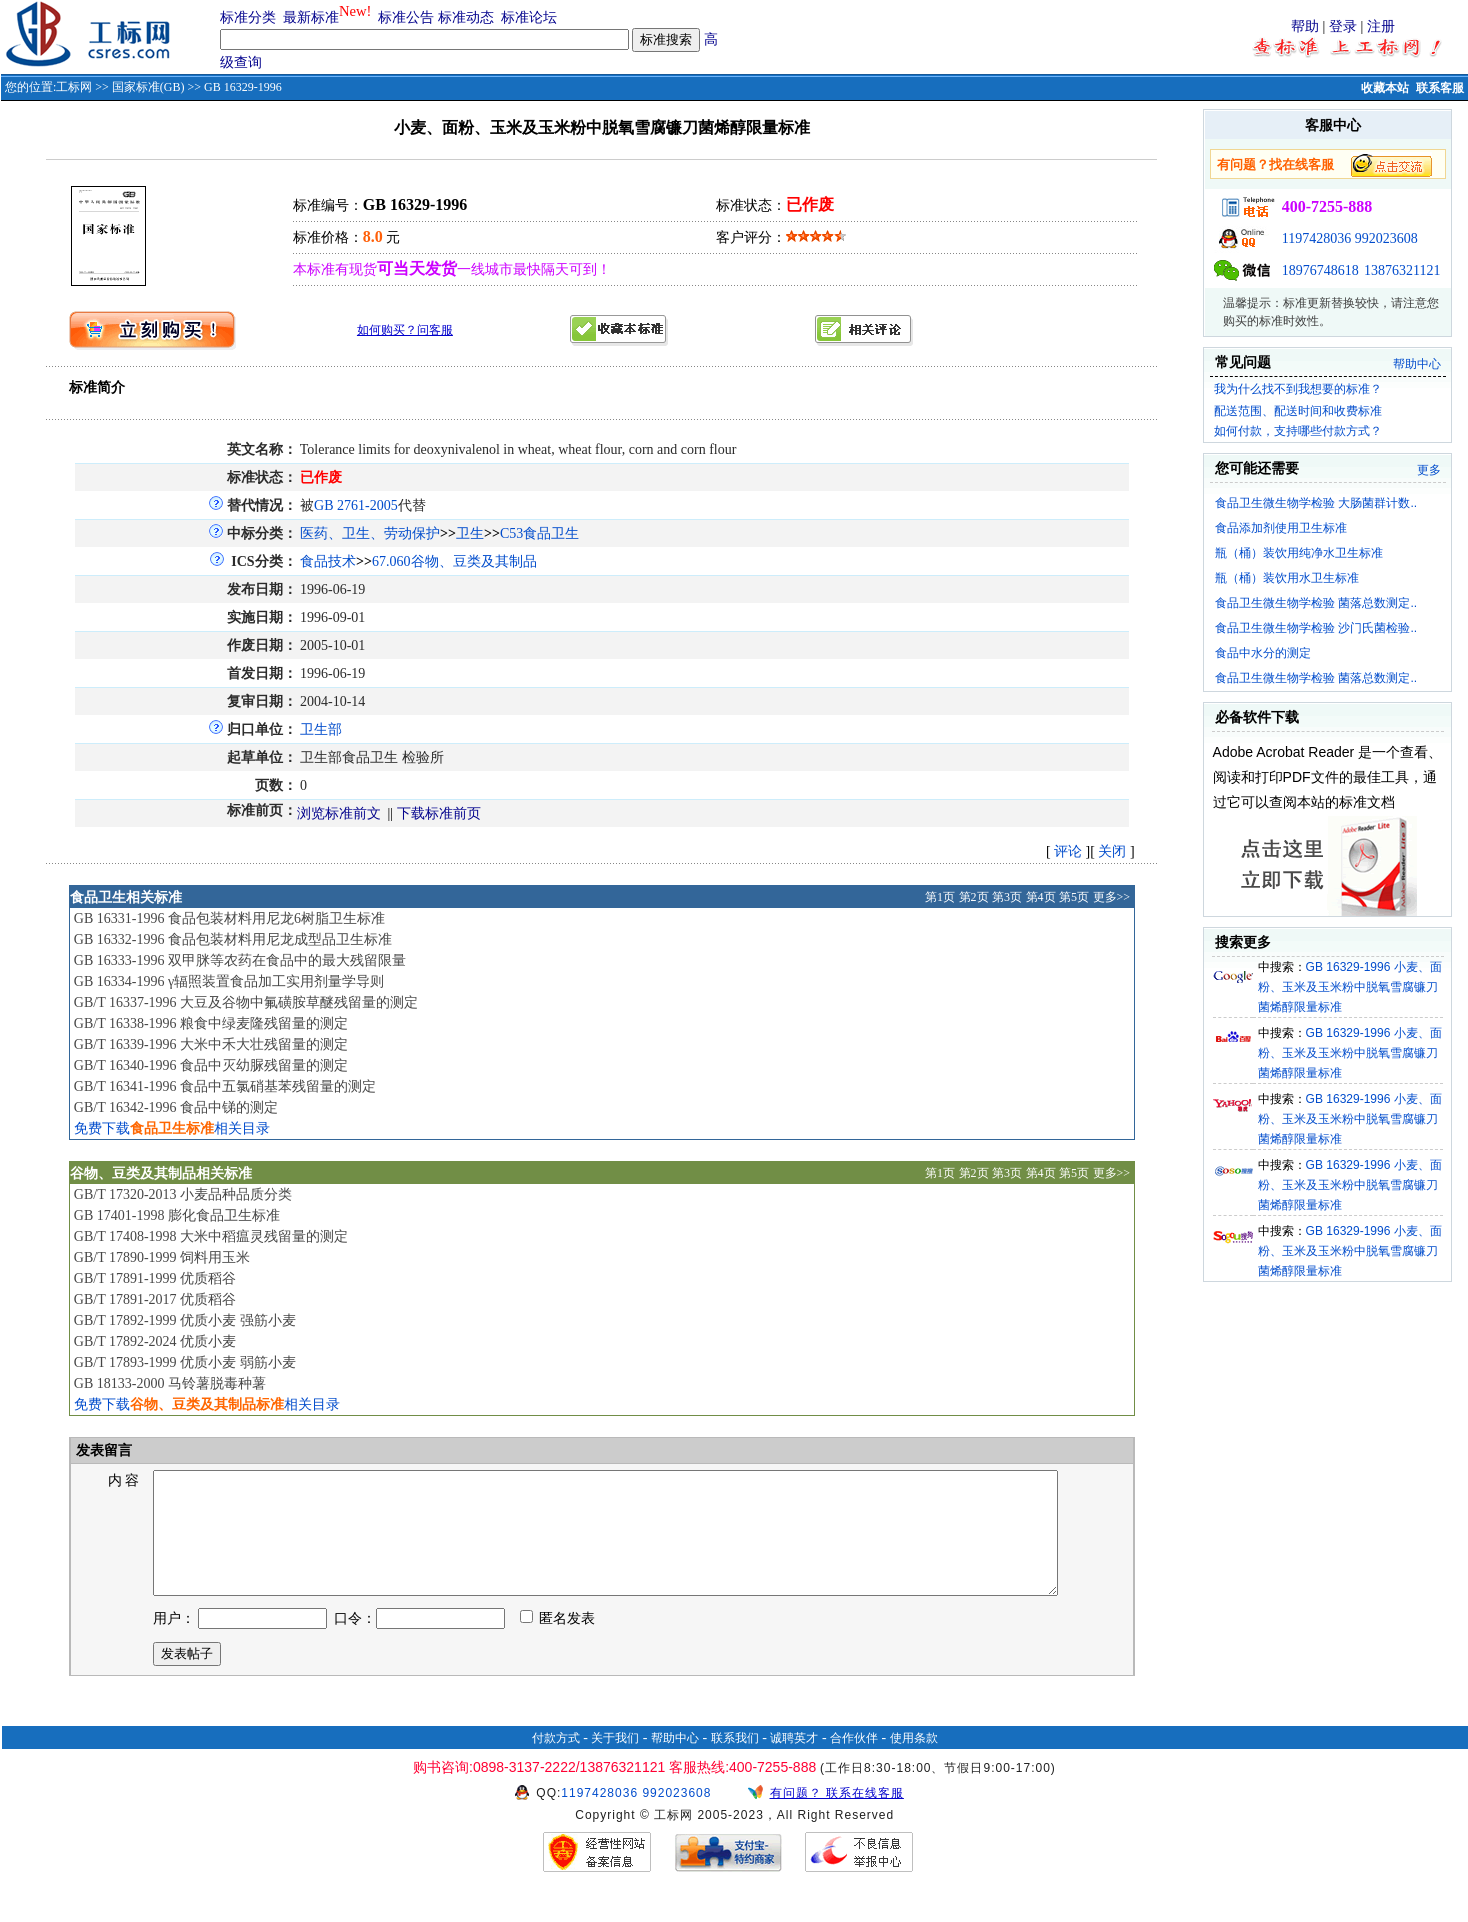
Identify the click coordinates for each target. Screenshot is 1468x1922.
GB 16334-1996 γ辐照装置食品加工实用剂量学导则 (229, 981)
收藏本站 (1385, 88)
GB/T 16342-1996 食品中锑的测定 (176, 1107)
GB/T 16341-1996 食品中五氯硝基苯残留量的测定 (225, 1086)
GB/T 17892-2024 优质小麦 (155, 1341)
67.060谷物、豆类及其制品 (454, 561)
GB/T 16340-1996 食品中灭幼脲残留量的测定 (211, 1065)
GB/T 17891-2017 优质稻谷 (155, 1299)
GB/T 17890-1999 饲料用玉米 (162, 1257)
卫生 (470, 533)
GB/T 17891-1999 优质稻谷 (155, 1278)
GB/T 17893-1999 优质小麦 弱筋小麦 (185, 1362)
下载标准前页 (439, 813)
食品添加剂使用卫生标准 (1281, 528)
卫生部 (321, 729)
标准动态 (466, 17)
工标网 (74, 87)
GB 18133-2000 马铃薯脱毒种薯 (170, 1383)
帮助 (1305, 26)
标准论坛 (529, 17)
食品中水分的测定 (1263, 653)
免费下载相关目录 (172, 1128)
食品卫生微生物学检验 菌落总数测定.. (1316, 603)
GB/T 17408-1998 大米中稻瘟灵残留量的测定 (211, 1236)
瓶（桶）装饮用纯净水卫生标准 (1299, 553)
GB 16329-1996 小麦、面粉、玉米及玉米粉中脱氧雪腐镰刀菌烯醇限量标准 (1350, 987)
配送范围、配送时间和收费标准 (1298, 411)
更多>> (1112, 897)
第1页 (940, 897)
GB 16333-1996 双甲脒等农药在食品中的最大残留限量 (240, 960)
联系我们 (735, 1762)
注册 (1381, 26)
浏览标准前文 (339, 813)
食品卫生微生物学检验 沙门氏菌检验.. (1316, 628)
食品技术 (328, 561)
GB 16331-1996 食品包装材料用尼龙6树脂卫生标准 (229, 918)
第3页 (1007, 897)
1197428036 (1316, 238)
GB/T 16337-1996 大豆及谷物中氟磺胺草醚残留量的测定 (246, 1002)
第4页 (1041, 897)
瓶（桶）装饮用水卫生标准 (1287, 578)
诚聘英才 (794, 1762)
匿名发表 (558, 1642)
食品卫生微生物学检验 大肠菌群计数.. (1316, 503)
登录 (1343, 26)
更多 (1429, 470)
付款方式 (556, 1762)
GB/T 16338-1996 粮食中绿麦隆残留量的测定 (211, 1023)
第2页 (974, 897)
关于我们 (615, 1762)
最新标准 (311, 17)
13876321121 (1402, 270)
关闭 (1112, 851)
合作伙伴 (854, 1762)
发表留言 (103, 1450)
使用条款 (914, 1762)
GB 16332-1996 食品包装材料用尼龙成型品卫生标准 (233, 939)
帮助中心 (1417, 364)
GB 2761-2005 (356, 505)
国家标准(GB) (148, 87)
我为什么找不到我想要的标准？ (1298, 389)
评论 (1068, 851)
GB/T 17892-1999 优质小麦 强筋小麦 (185, 1320)
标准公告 (406, 17)
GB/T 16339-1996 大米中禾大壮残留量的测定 (211, 1044)
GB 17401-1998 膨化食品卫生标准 (177, 1215)
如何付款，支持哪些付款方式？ (1298, 431)
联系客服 (1440, 88)
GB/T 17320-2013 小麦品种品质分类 (183, 1194)
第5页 (1074, 897)
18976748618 (1320, 270)
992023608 (1386, 238)
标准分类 (248, 17)
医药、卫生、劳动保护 (370, 533)
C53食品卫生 (539, 533)
